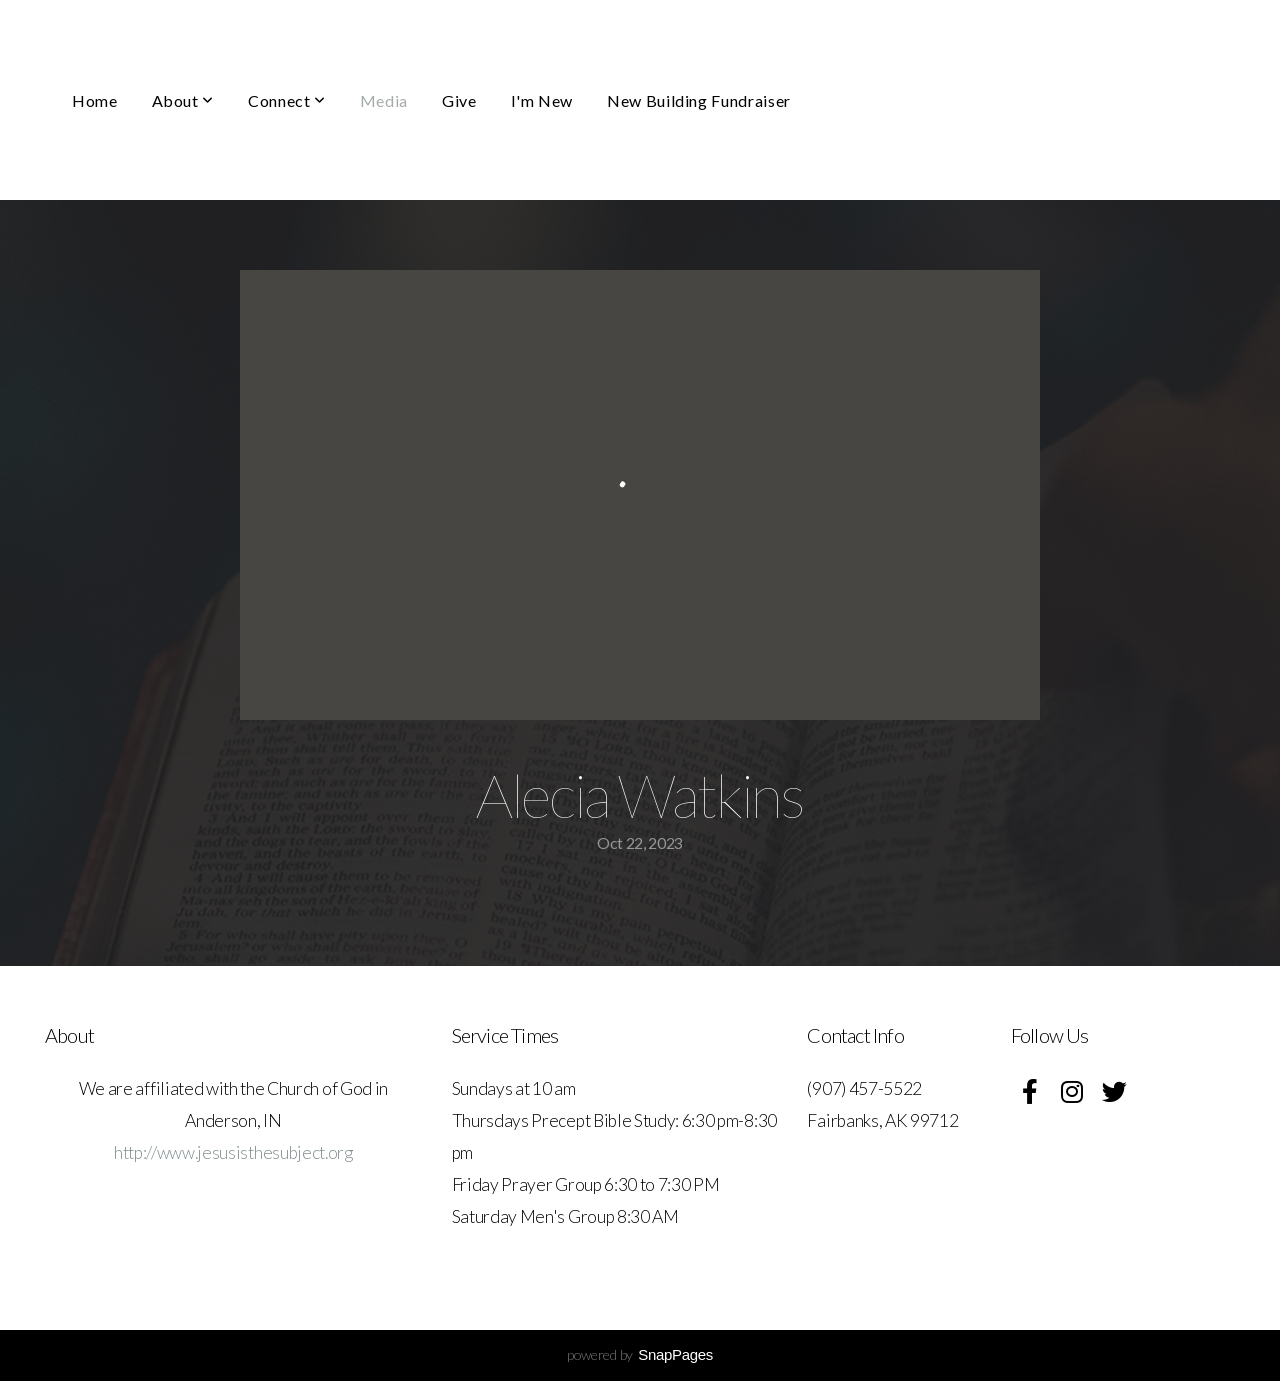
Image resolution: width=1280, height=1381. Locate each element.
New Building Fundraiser (699, 100)
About (183, 100)
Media (384, 100)
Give (459, 100)
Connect (287, 100)
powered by (640, 1354)
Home (95, 100)
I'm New (542, 100)
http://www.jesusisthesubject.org (233, 1152)
